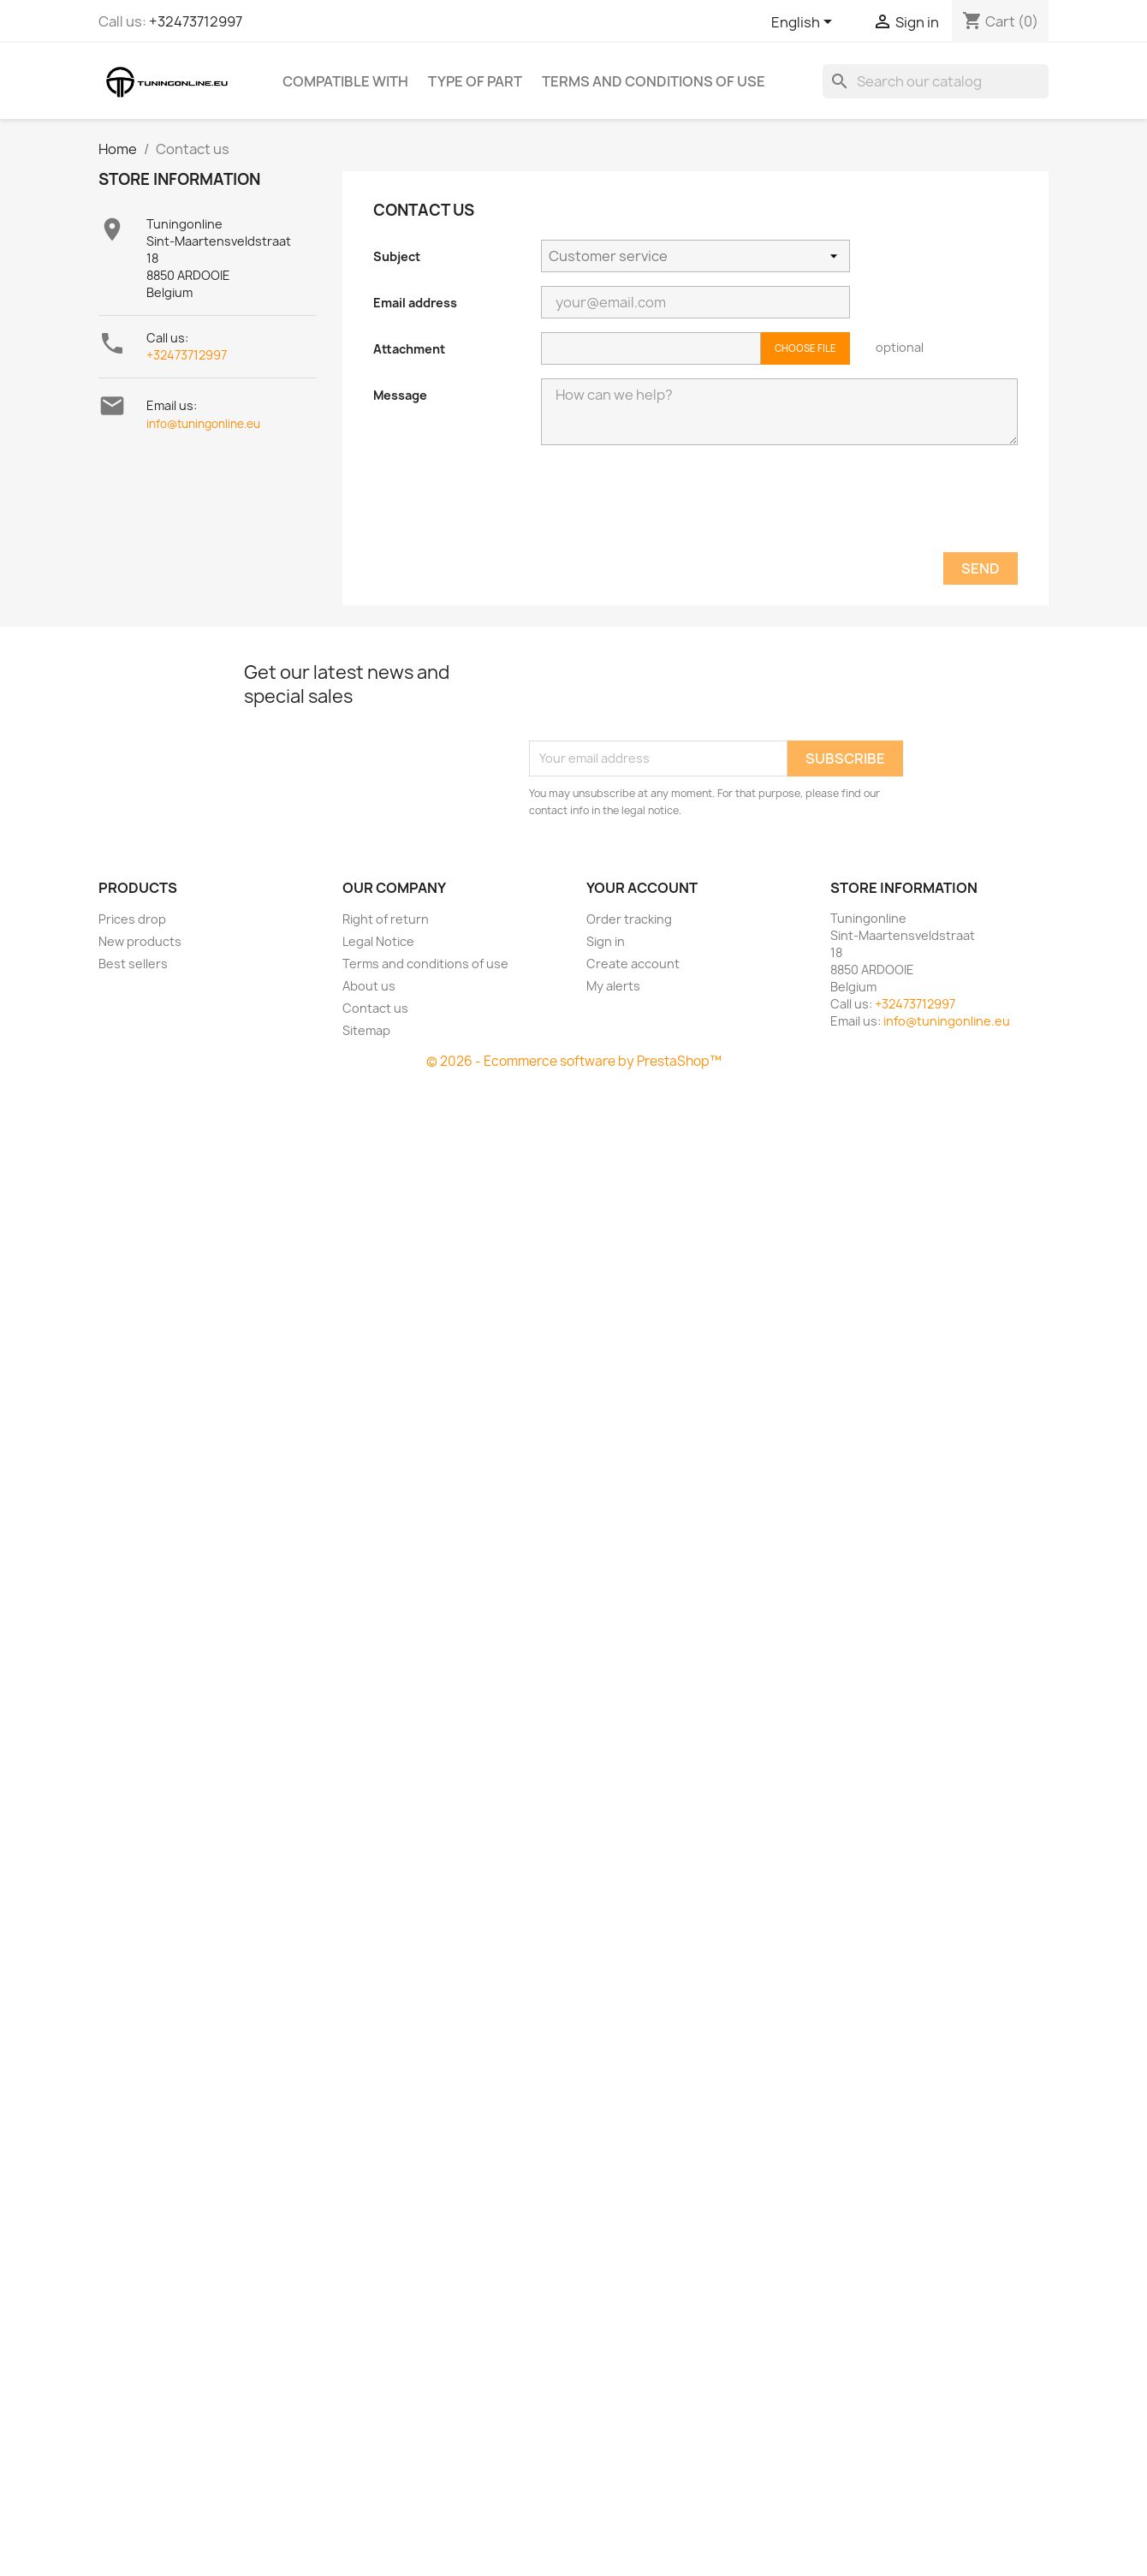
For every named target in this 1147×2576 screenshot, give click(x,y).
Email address (415, 302)
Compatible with (345, 81)
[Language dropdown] (804, 23)
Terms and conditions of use (653, 81)
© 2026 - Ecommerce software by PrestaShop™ (574, 1061)
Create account (633, 963)
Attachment (409, 349)
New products (139, 941)
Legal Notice (378, 941)
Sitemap (366, 1030)
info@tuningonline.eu (203, 423)
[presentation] (671, 510)
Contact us (375, 1008)
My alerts (613, 986)
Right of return (385, 919)
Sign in (605, 941)
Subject (396, 256)
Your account (642, 887)
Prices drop (132, 919)
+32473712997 (195, 21)
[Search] (936, 81)
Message (400, 395)
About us (368, 986)
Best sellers (133, 963)
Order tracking (629, 919)
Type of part (475, 81)
